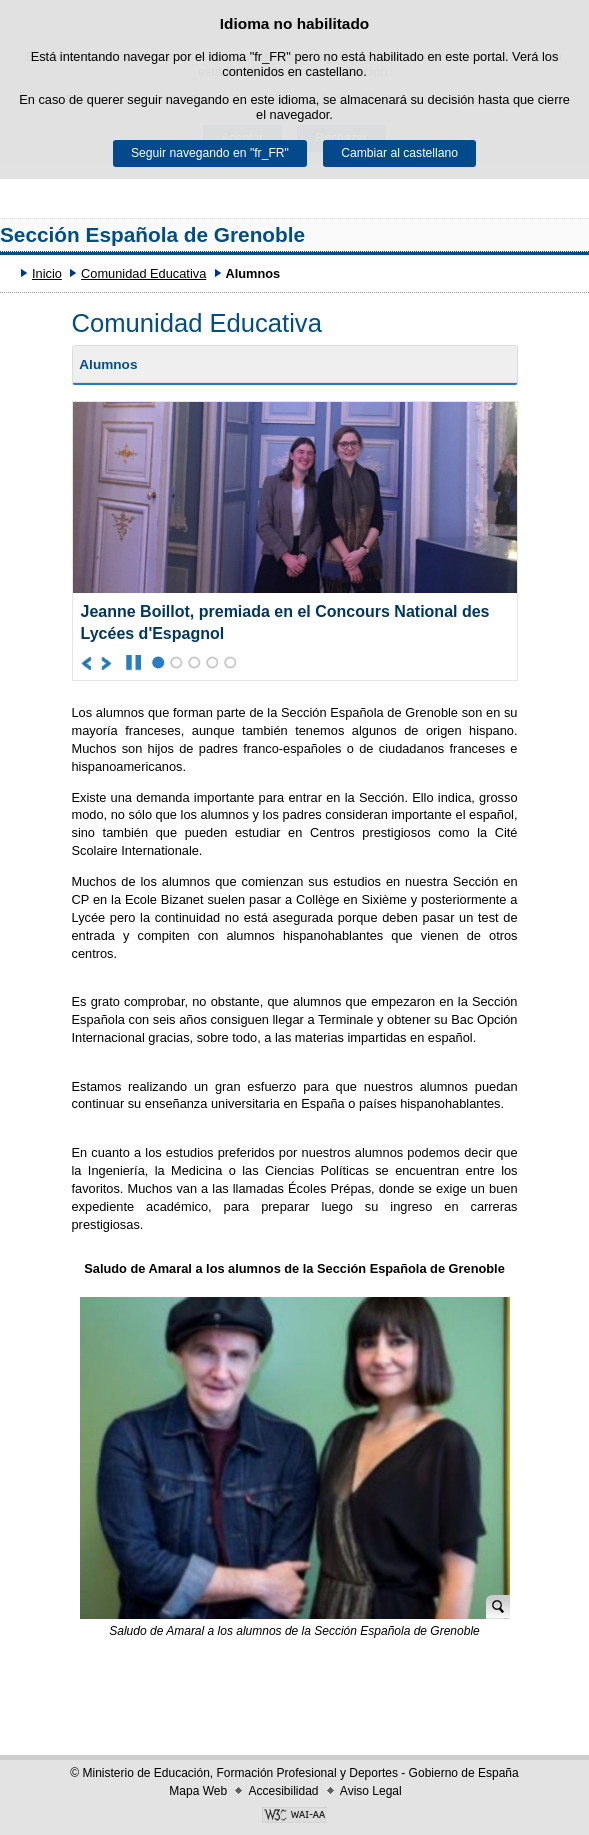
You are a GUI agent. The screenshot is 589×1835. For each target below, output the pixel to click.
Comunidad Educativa (143, 273)
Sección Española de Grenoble (152, 234)
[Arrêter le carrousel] (133, 663)
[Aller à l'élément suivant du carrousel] (107, 663)
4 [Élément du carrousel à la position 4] (212, 662)
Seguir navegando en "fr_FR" (210, 153)
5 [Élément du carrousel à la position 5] (230, 662)
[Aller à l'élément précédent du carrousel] (87, 663)
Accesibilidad (283, 1791)
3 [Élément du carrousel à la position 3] (194, 662)
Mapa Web (198, 1791)
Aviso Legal (371, 1791)
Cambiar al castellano (399, 153)
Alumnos (108, 364)
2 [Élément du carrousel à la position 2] (176, 662)
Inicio (47, 273)
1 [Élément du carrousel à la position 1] (158, 662)
